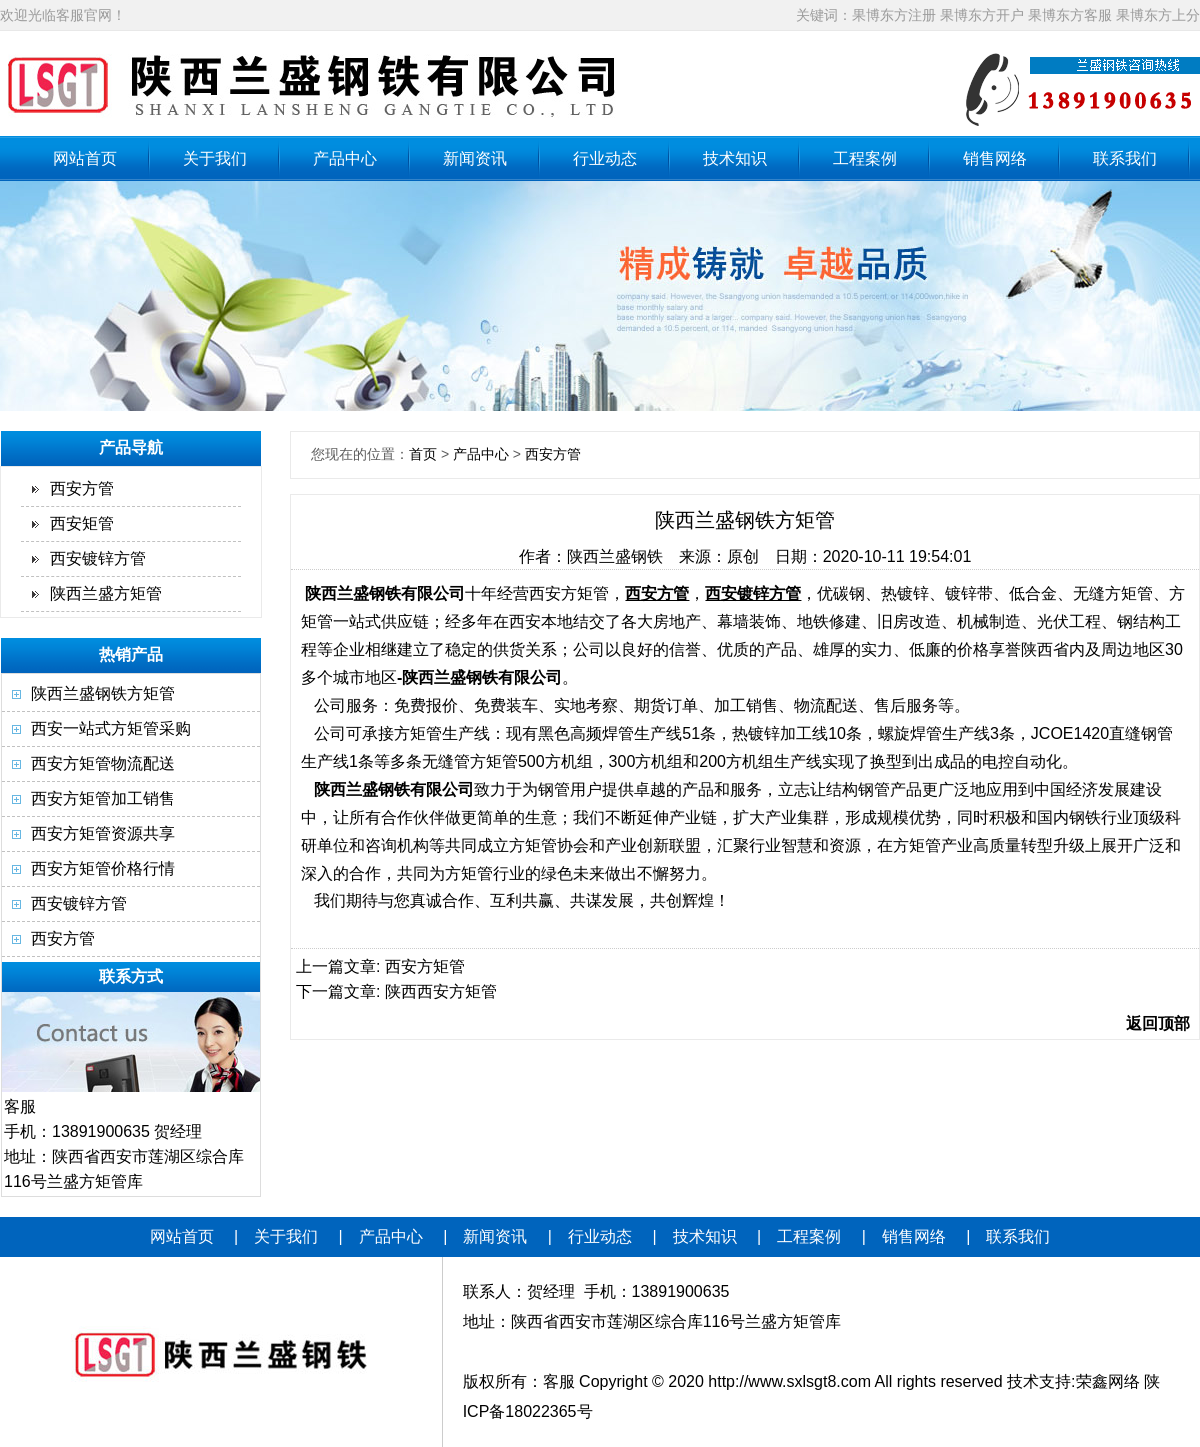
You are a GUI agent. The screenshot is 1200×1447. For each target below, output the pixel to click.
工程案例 (865, 158)
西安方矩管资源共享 (103, 833)
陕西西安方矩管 (441, 991)
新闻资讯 (475, 158)
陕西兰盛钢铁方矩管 (103, 693)
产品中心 (345, 158)
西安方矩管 (425, 966)
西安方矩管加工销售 (103, 798)
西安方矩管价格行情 (103, 868)
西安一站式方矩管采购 (111, 728)
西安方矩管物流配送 (103, 763)
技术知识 (735, 158)
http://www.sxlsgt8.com (789, 1381)
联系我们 (1125, 158)
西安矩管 (82, 523)
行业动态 (605, 158)
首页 (423, 454)
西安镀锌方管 (98, 558)
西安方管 (82, 488)
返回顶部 (1158, 1023)
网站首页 (85, 158)
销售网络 (995, 158)
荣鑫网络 (1108, 1381)
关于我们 (215, 158)
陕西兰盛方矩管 (106, 593)
